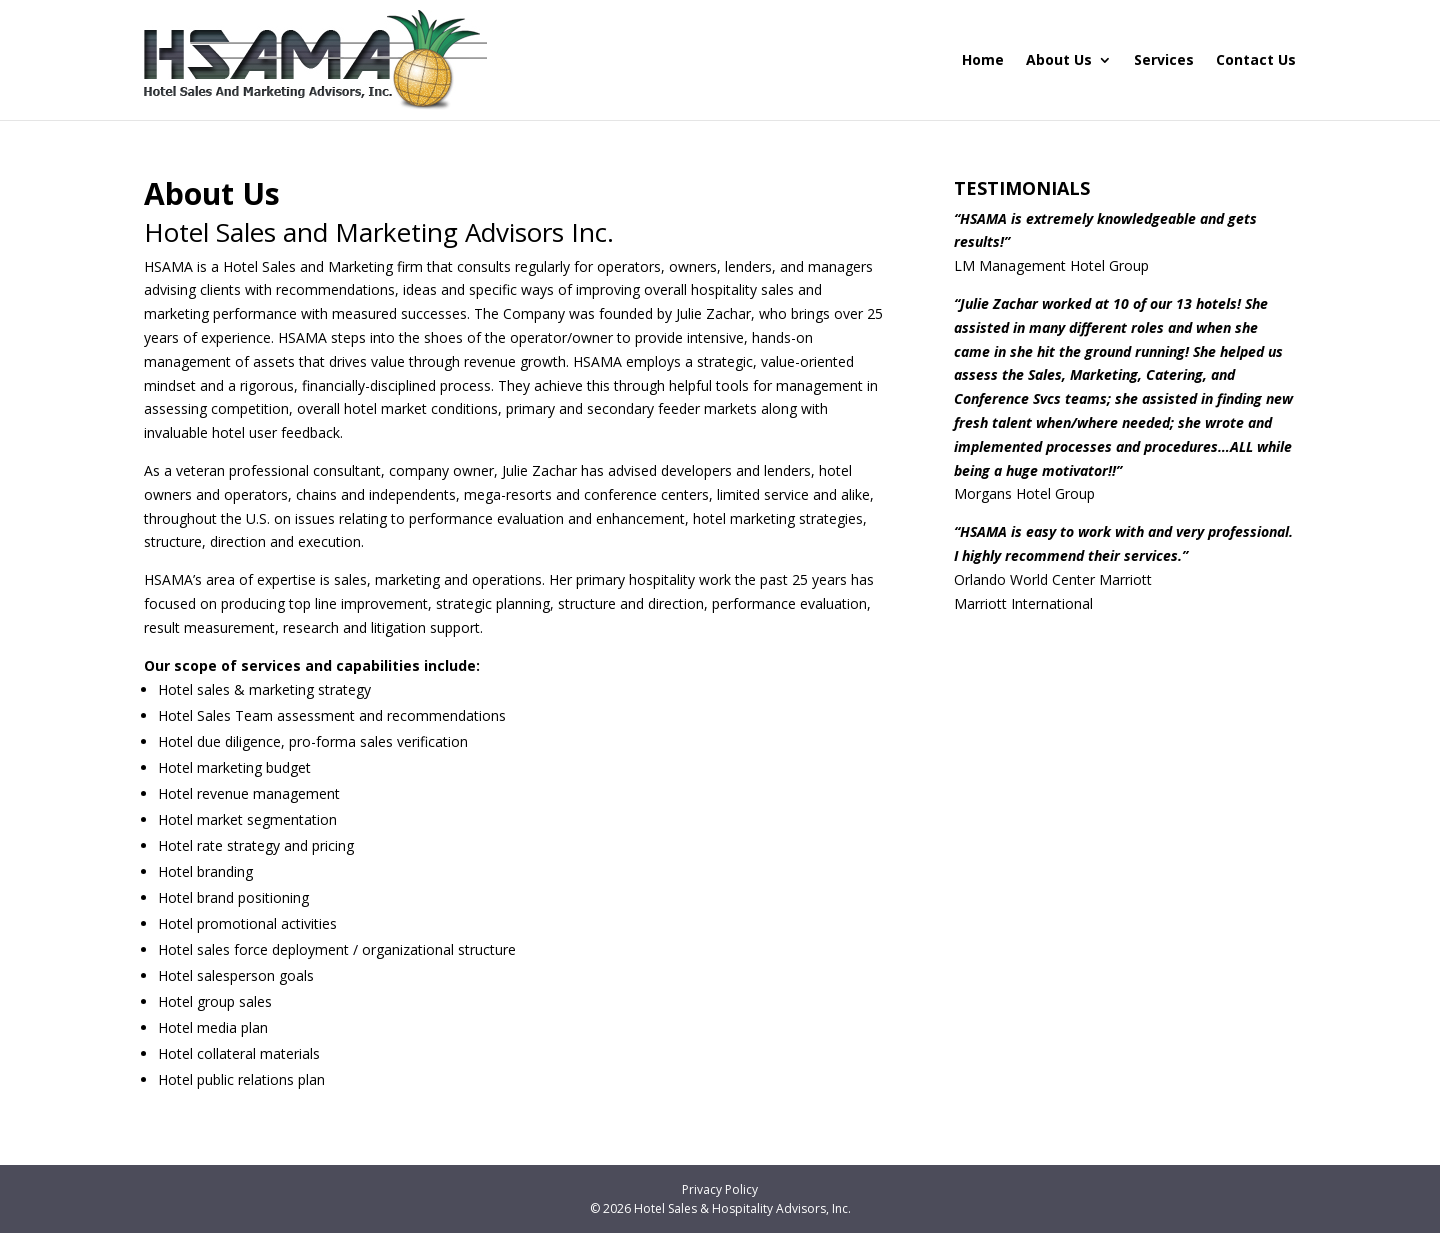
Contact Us (1256, 59)
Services (1164, 59)
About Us (1059, 59)
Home (983, 59)
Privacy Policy (720, 1189)
